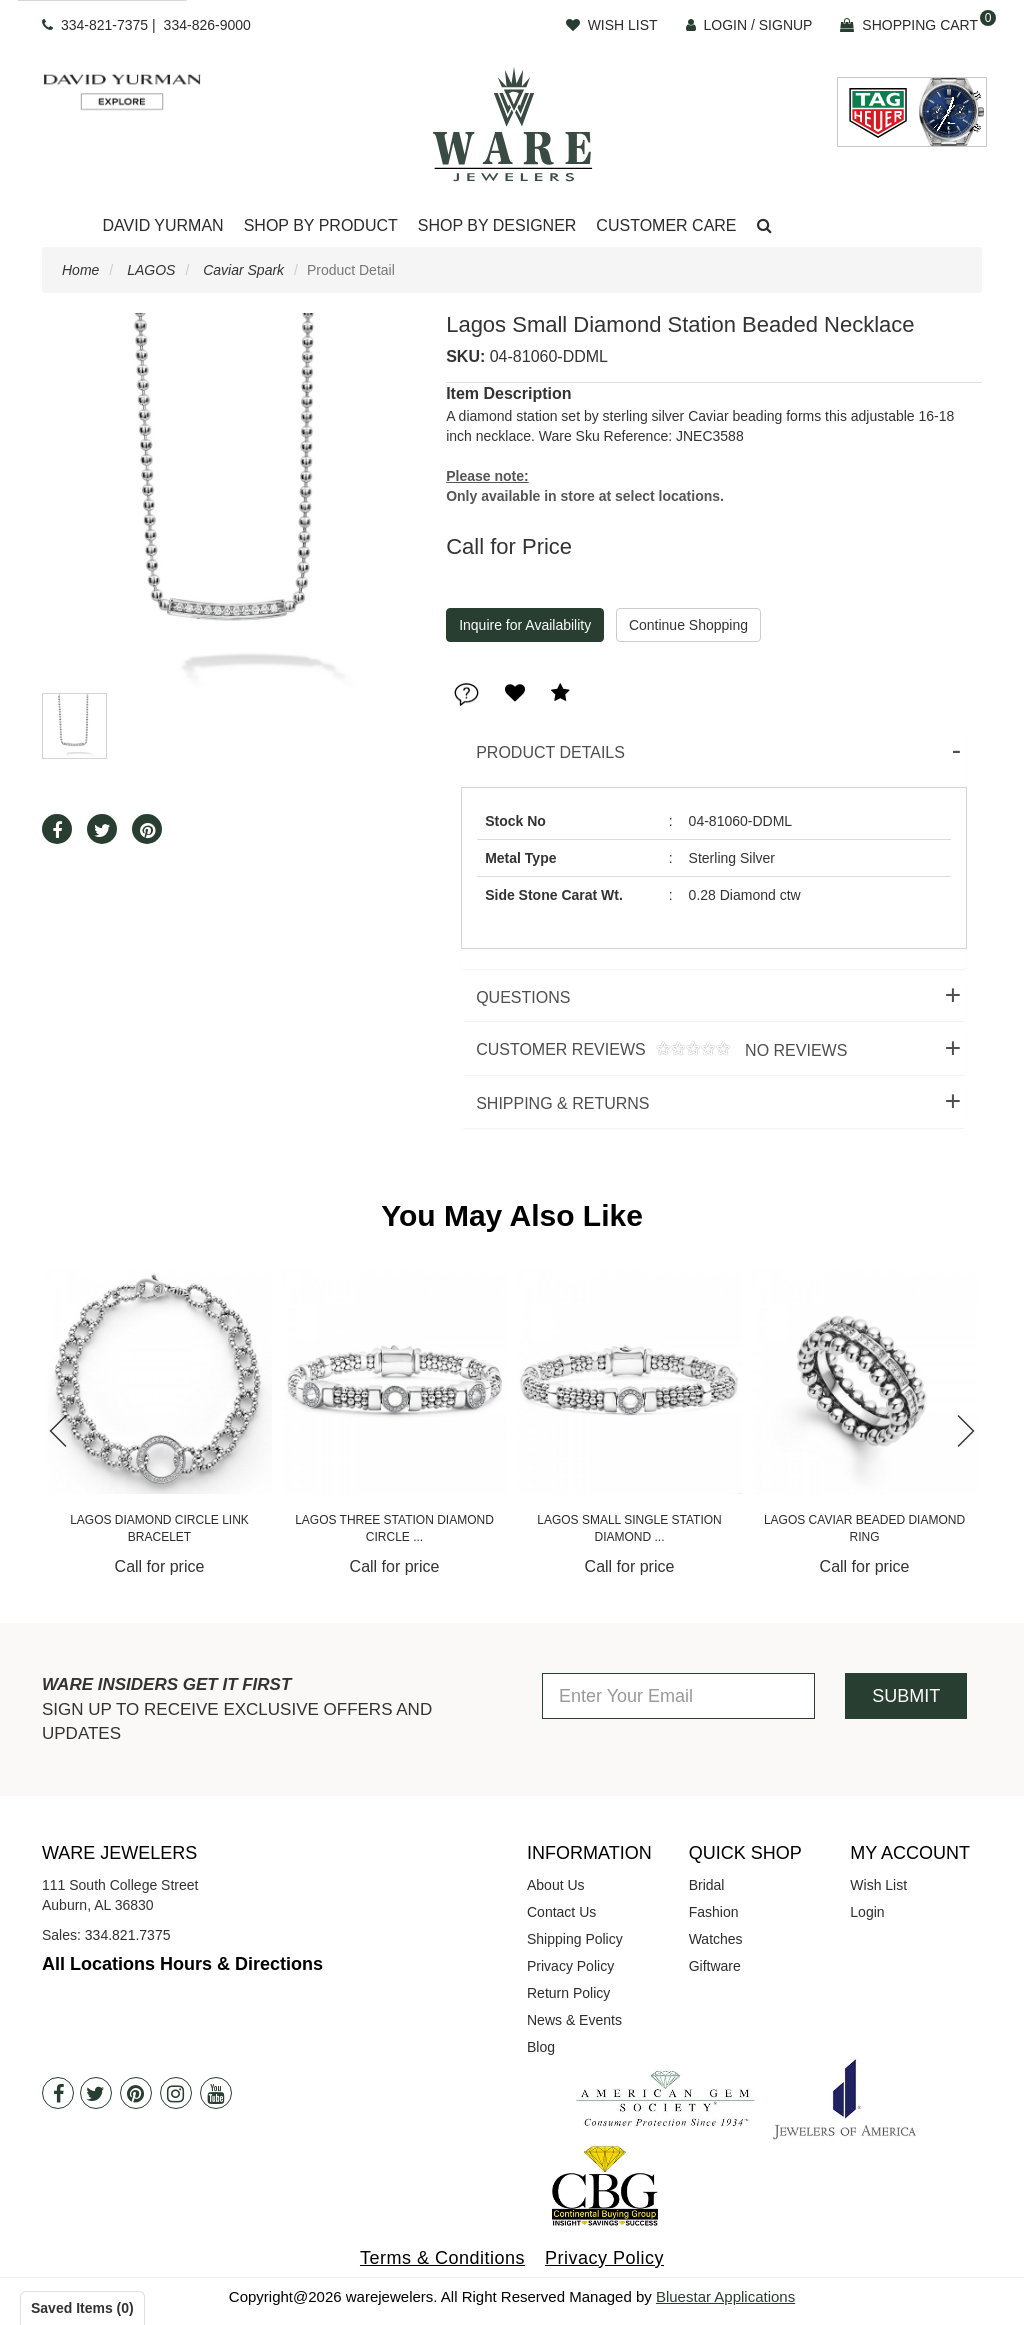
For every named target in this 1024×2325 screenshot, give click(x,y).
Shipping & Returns (562, 1103)
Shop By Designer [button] (497, 225)
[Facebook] (58, 2093)
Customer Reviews (654, 1050)
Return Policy (568, 1993)
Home (80, 270)
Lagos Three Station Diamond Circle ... (394, 1528)
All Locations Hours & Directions (182, 1964)
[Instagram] (176, 2093)
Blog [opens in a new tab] (541, 2047)
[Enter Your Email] (678, 1696)
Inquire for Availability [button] (525, 625)
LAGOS (151, 270)
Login (867, 1912)
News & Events (574, 2020)
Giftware (715, 1966)
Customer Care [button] (666, 225)
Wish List (878, 1885)
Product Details (550, 752)
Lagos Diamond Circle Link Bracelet (159, 1528)
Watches (716, 1939)
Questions (523, 997)
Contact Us (561, 1912)
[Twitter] (96, 2093)
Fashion (714, 1912)
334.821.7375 (128, 1935)
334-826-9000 (207, 25)
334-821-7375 (104, 25)
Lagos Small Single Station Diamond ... (629, 1528)
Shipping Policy (575, 1939)
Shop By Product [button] (321, 225)
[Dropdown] (162, 226)
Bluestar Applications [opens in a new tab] (725, 2296)
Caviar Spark (243, 270)
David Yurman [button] (162, 225)
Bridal (707, 1885)
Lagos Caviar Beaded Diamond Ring (864, 1528)
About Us (556, 1885)
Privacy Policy (570, 1966)
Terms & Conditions (442, 2258)
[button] (764, 226)
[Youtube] (216, 2093)
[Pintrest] (136, 2093)
